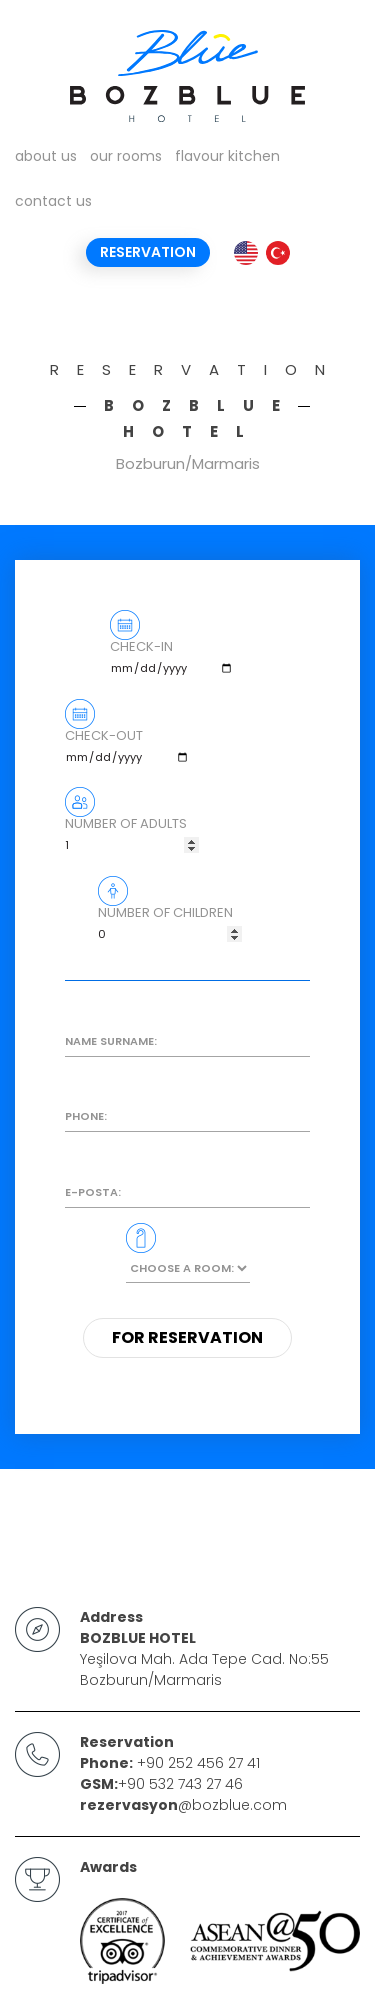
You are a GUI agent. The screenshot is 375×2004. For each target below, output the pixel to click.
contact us (53, 201)
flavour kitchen (227, 156)
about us (46, 156)
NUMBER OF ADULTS (132, 839)
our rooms (126, 156)
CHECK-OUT (127, 751)
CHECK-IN (172, 662)
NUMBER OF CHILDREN (170, 928)
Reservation (148, 252)
